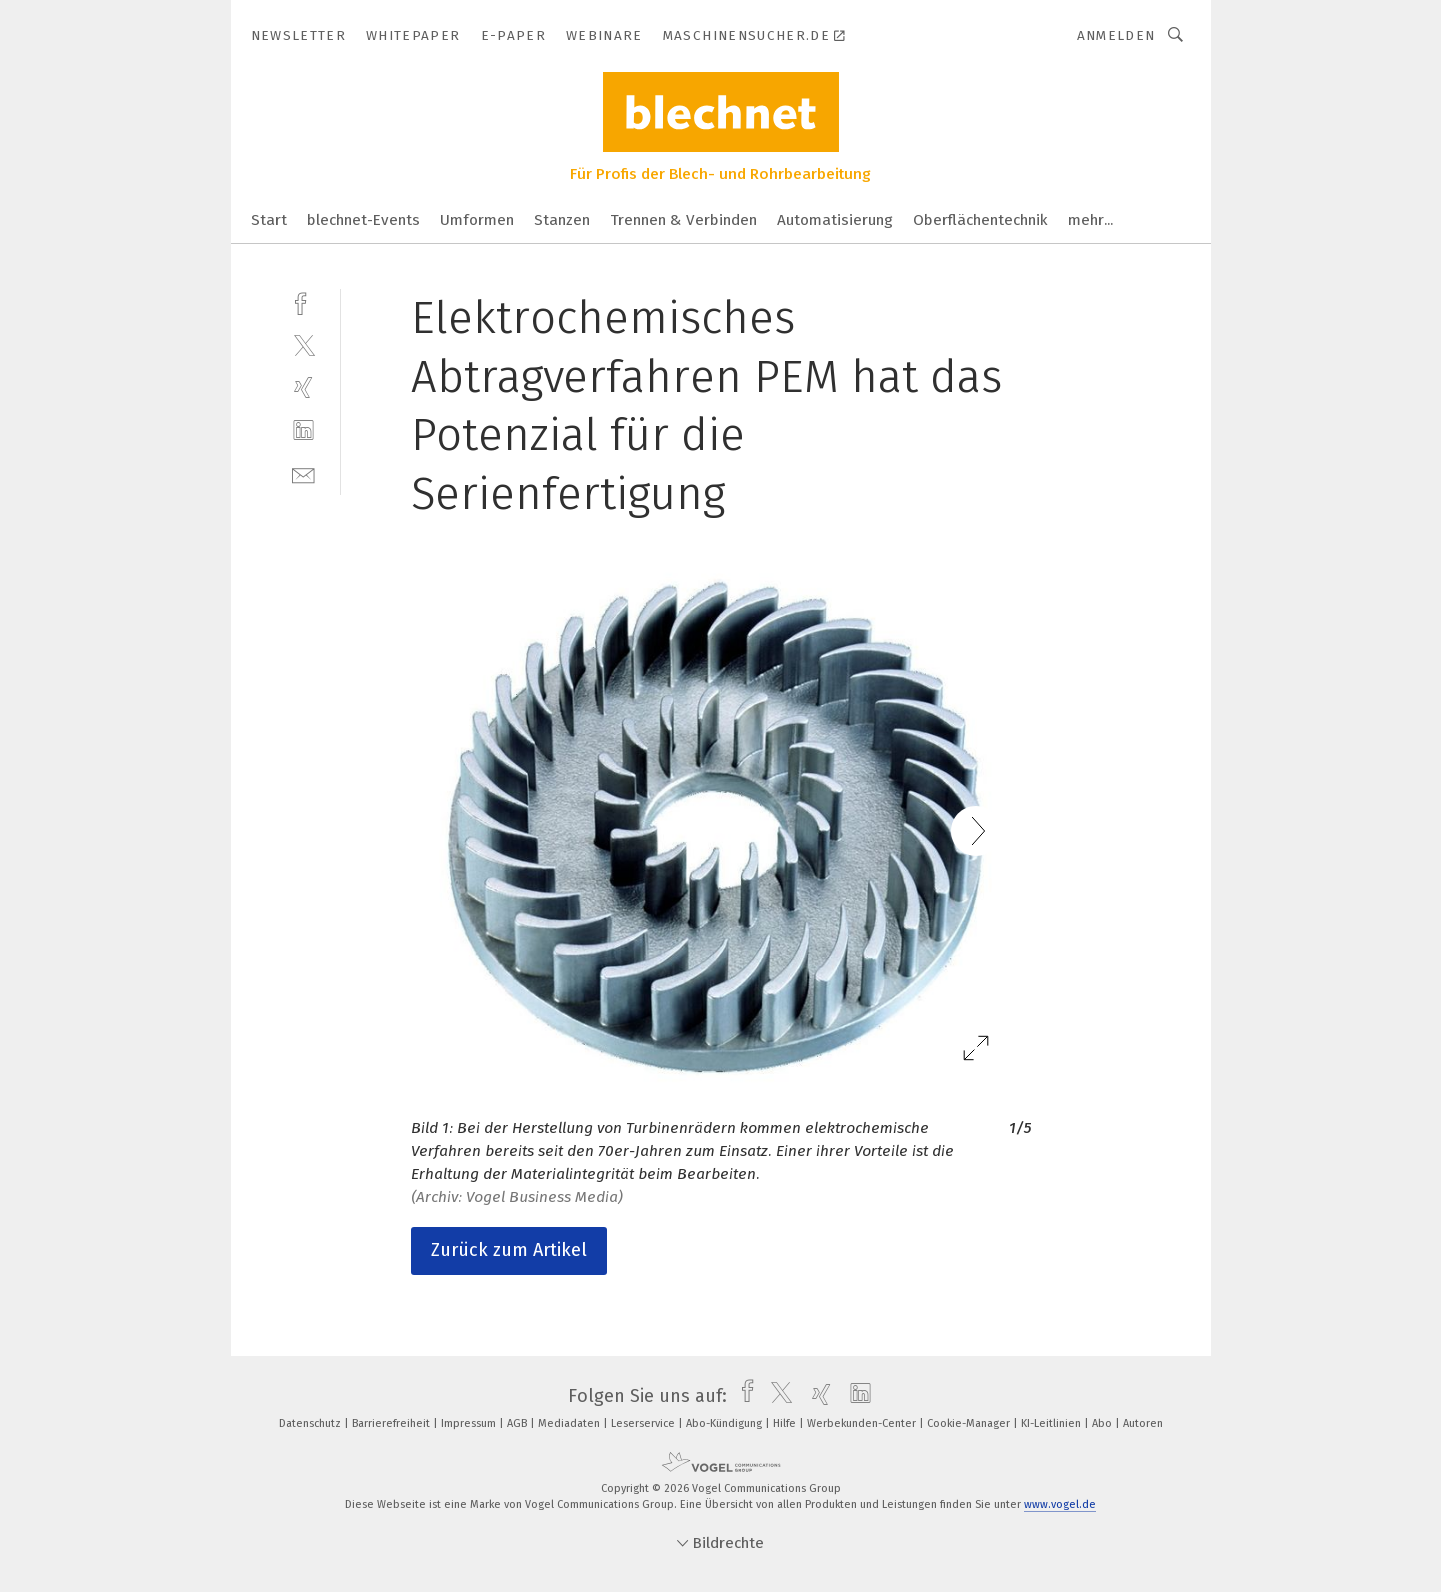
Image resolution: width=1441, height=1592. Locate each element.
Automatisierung (835, 220)
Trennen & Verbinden (683, 220)
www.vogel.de (1060, 1504)
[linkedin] (303, 430)
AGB (518, 1423)
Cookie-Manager (970, 1423)
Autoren (1143, 1423)
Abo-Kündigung (725, 1423)
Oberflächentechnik (980, 220)
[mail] (303, 473)
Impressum (470, 1423)
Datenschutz (311, 1423)
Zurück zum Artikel (509, 1250)
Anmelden (1116, 35)
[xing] (303, 387)
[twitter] (303, 344)
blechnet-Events (363, 220)
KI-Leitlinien (1052, 1423)
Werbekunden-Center (863, 1423)
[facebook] (303, 301)
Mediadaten (570, 1423)
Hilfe (786, 1423)
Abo (1103, 1423)
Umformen (477, 220)
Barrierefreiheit (392, 1423)
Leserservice (644, 1423)
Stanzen (562, 220)
